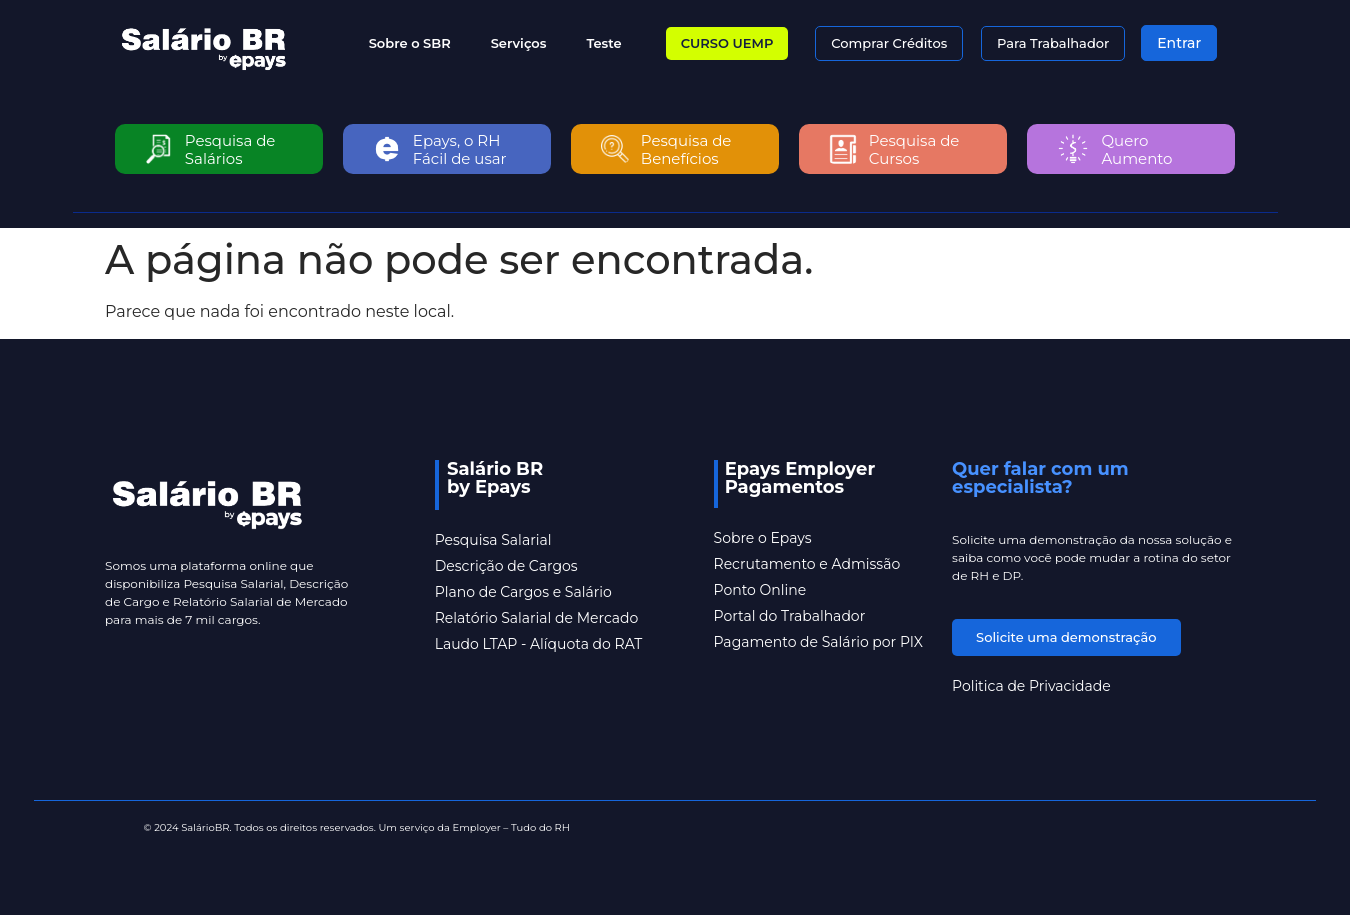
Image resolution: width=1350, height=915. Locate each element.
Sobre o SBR (410, 43)
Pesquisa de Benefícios (686, 149)
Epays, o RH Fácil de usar (460, 149)
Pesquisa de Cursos (914, 149)
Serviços (519, 43)
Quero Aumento (1137, 149)
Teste (603, 43)
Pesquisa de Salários (230, 149)
